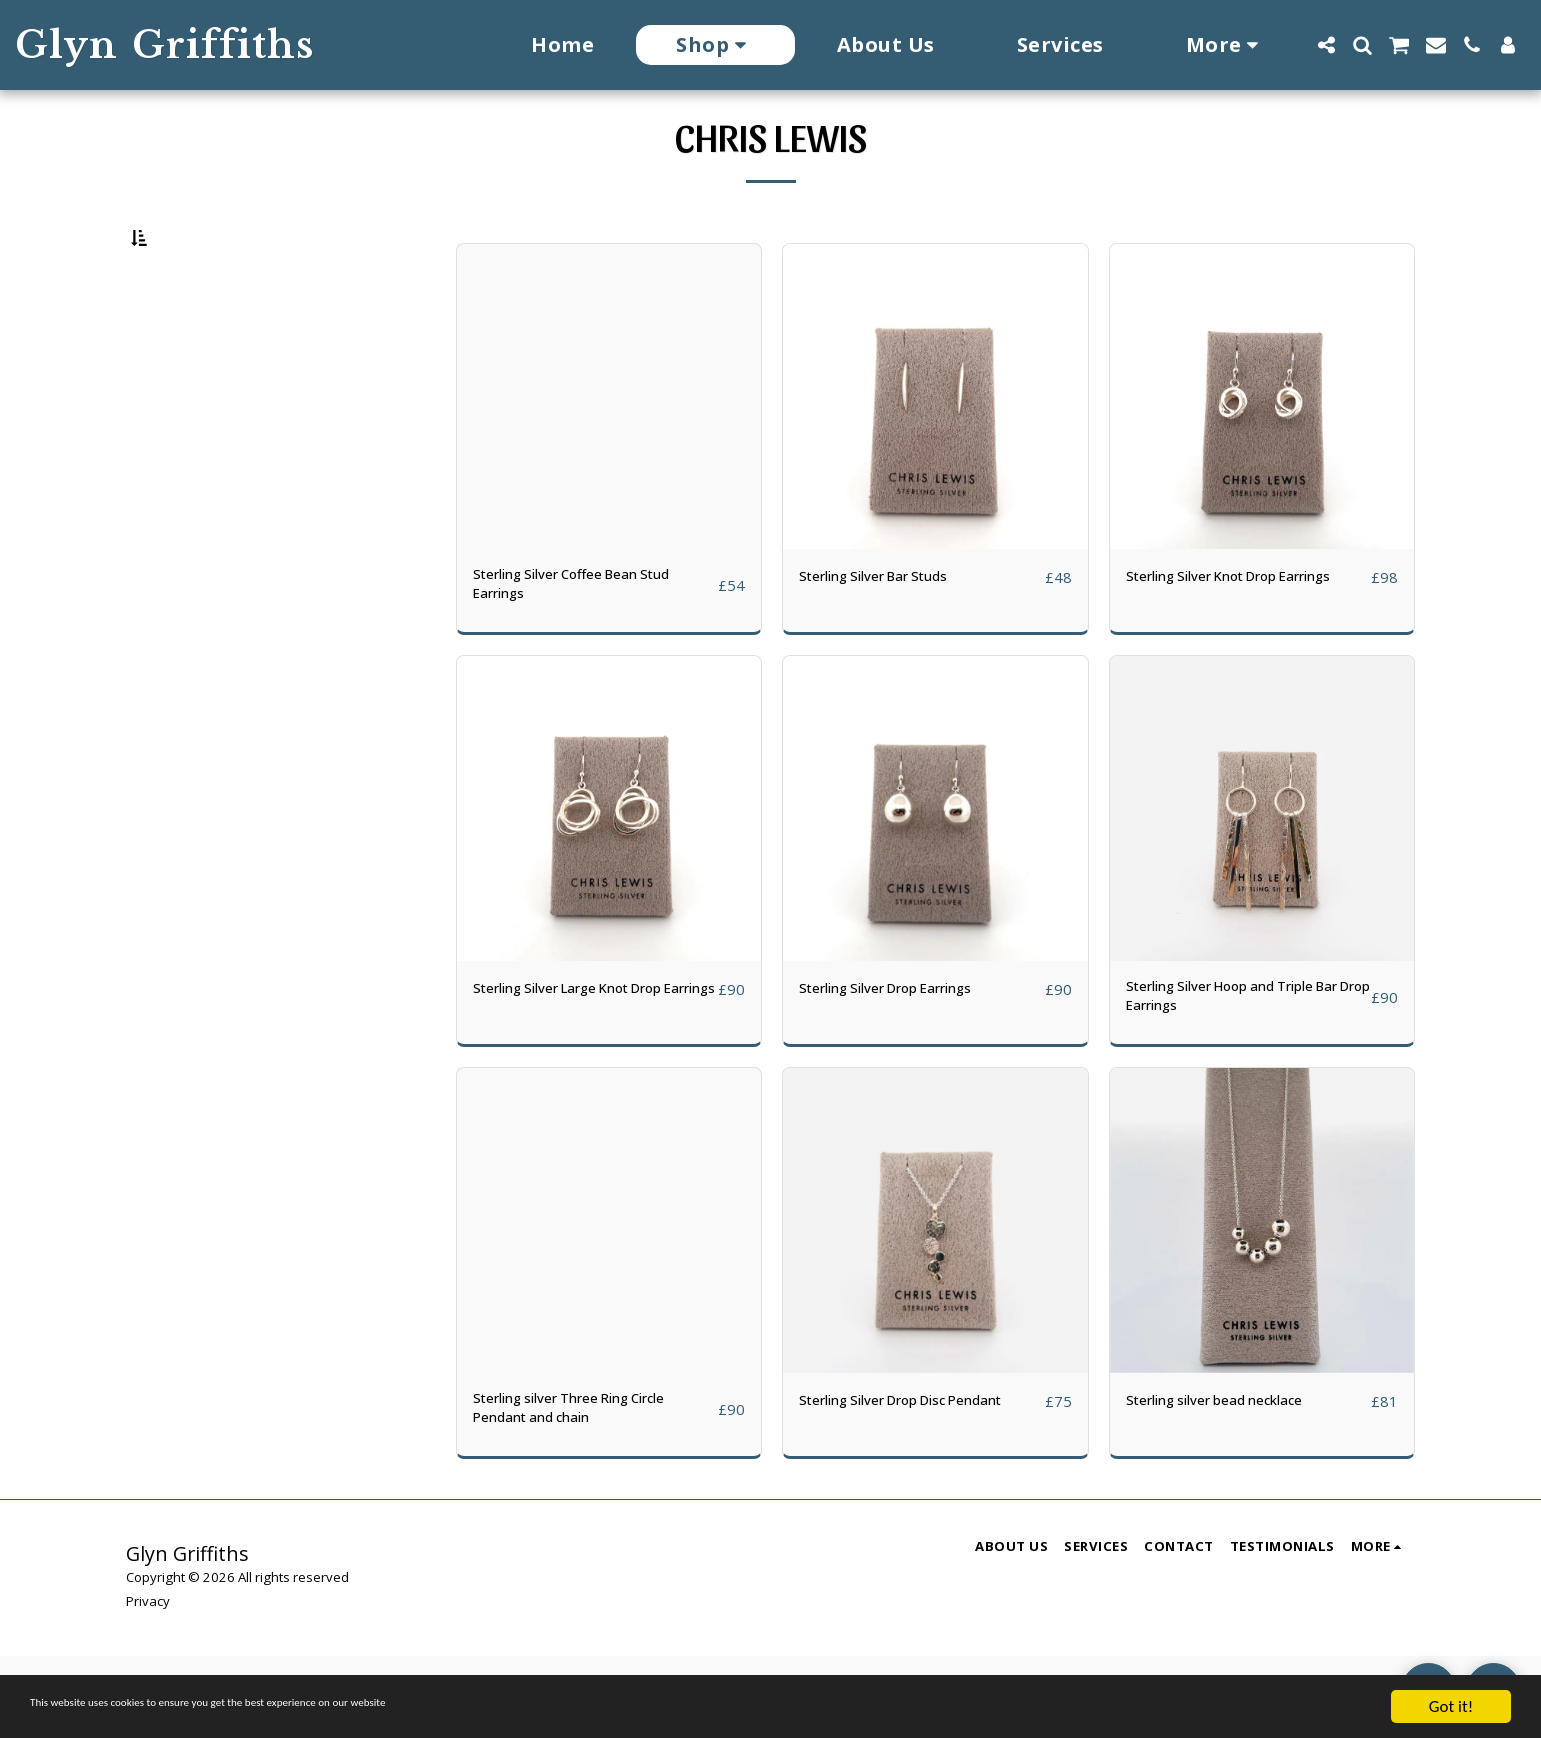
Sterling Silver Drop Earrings (909, 1050)
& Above (190, 420)
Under (183, 340)
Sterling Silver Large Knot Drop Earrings (593, 1063)
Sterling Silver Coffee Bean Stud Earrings (595, 641)
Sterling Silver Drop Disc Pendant (892, 1485)
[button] (1326, 45)
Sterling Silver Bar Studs (892, 628)
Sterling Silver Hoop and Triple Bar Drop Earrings (1244, 1063)
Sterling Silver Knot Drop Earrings (1222, 641)
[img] (609, 448)
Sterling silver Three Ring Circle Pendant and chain (593, 1485)
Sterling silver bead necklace (1235, 1472)
